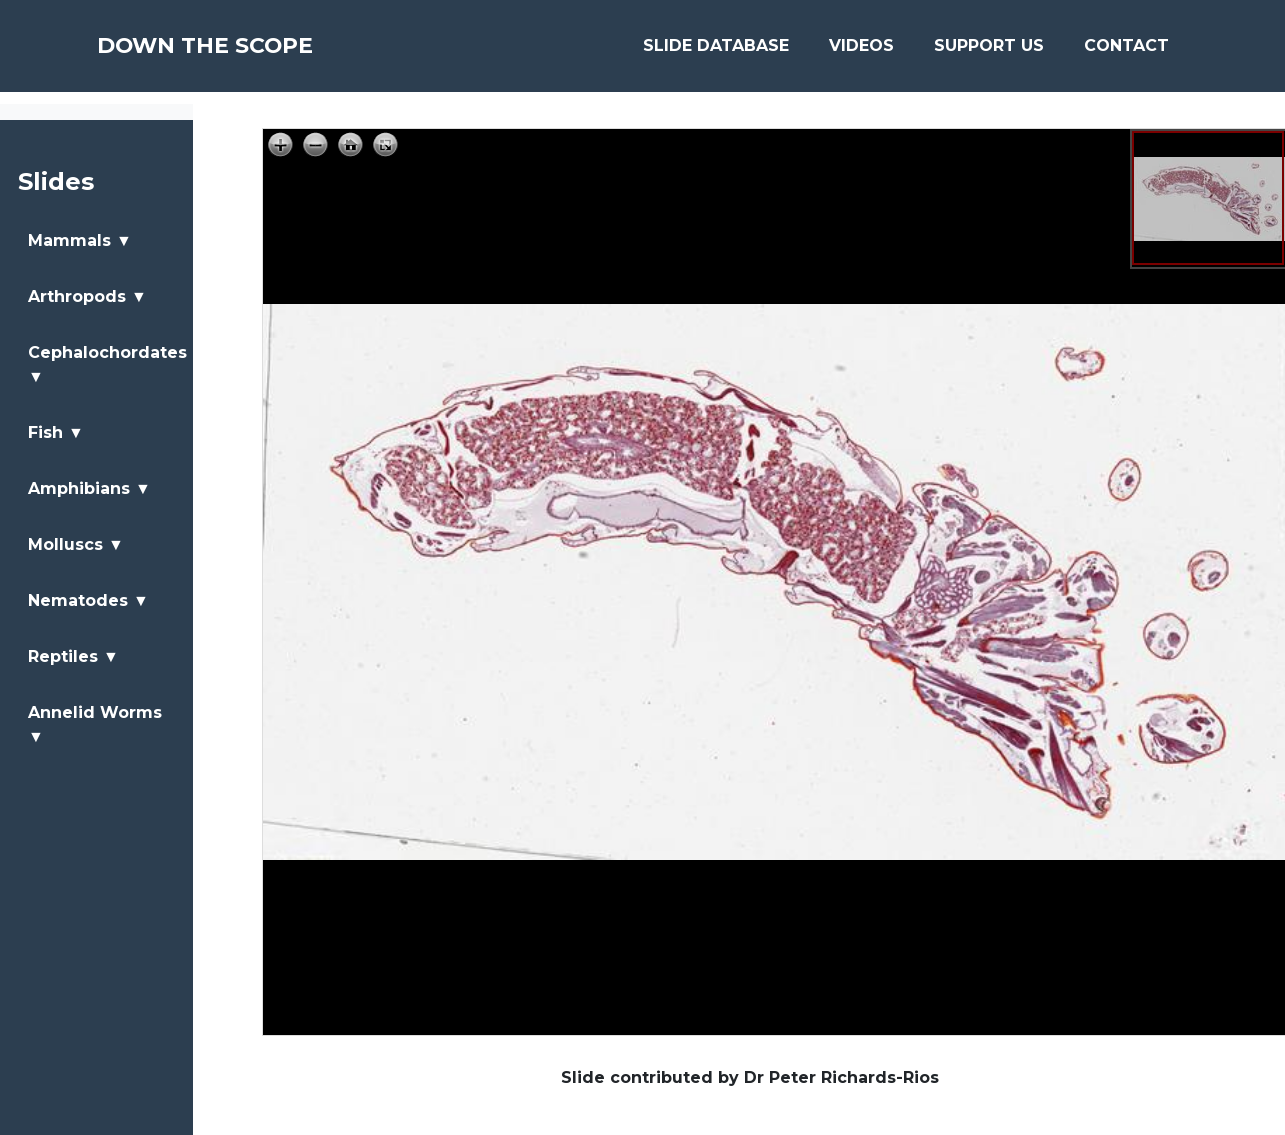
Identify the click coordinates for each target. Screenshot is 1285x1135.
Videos (861, 51)
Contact (1126, 51)
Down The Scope (234, 52)
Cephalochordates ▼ (107, 364)
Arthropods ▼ (87, 296)
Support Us (989, 51)
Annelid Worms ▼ (95, 724)
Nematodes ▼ (88, 600)
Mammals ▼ (80, 240)
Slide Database (716, 51)
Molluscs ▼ (76, 544)
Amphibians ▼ (89, 488)
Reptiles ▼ (73, 656)
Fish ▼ (56, 432)
